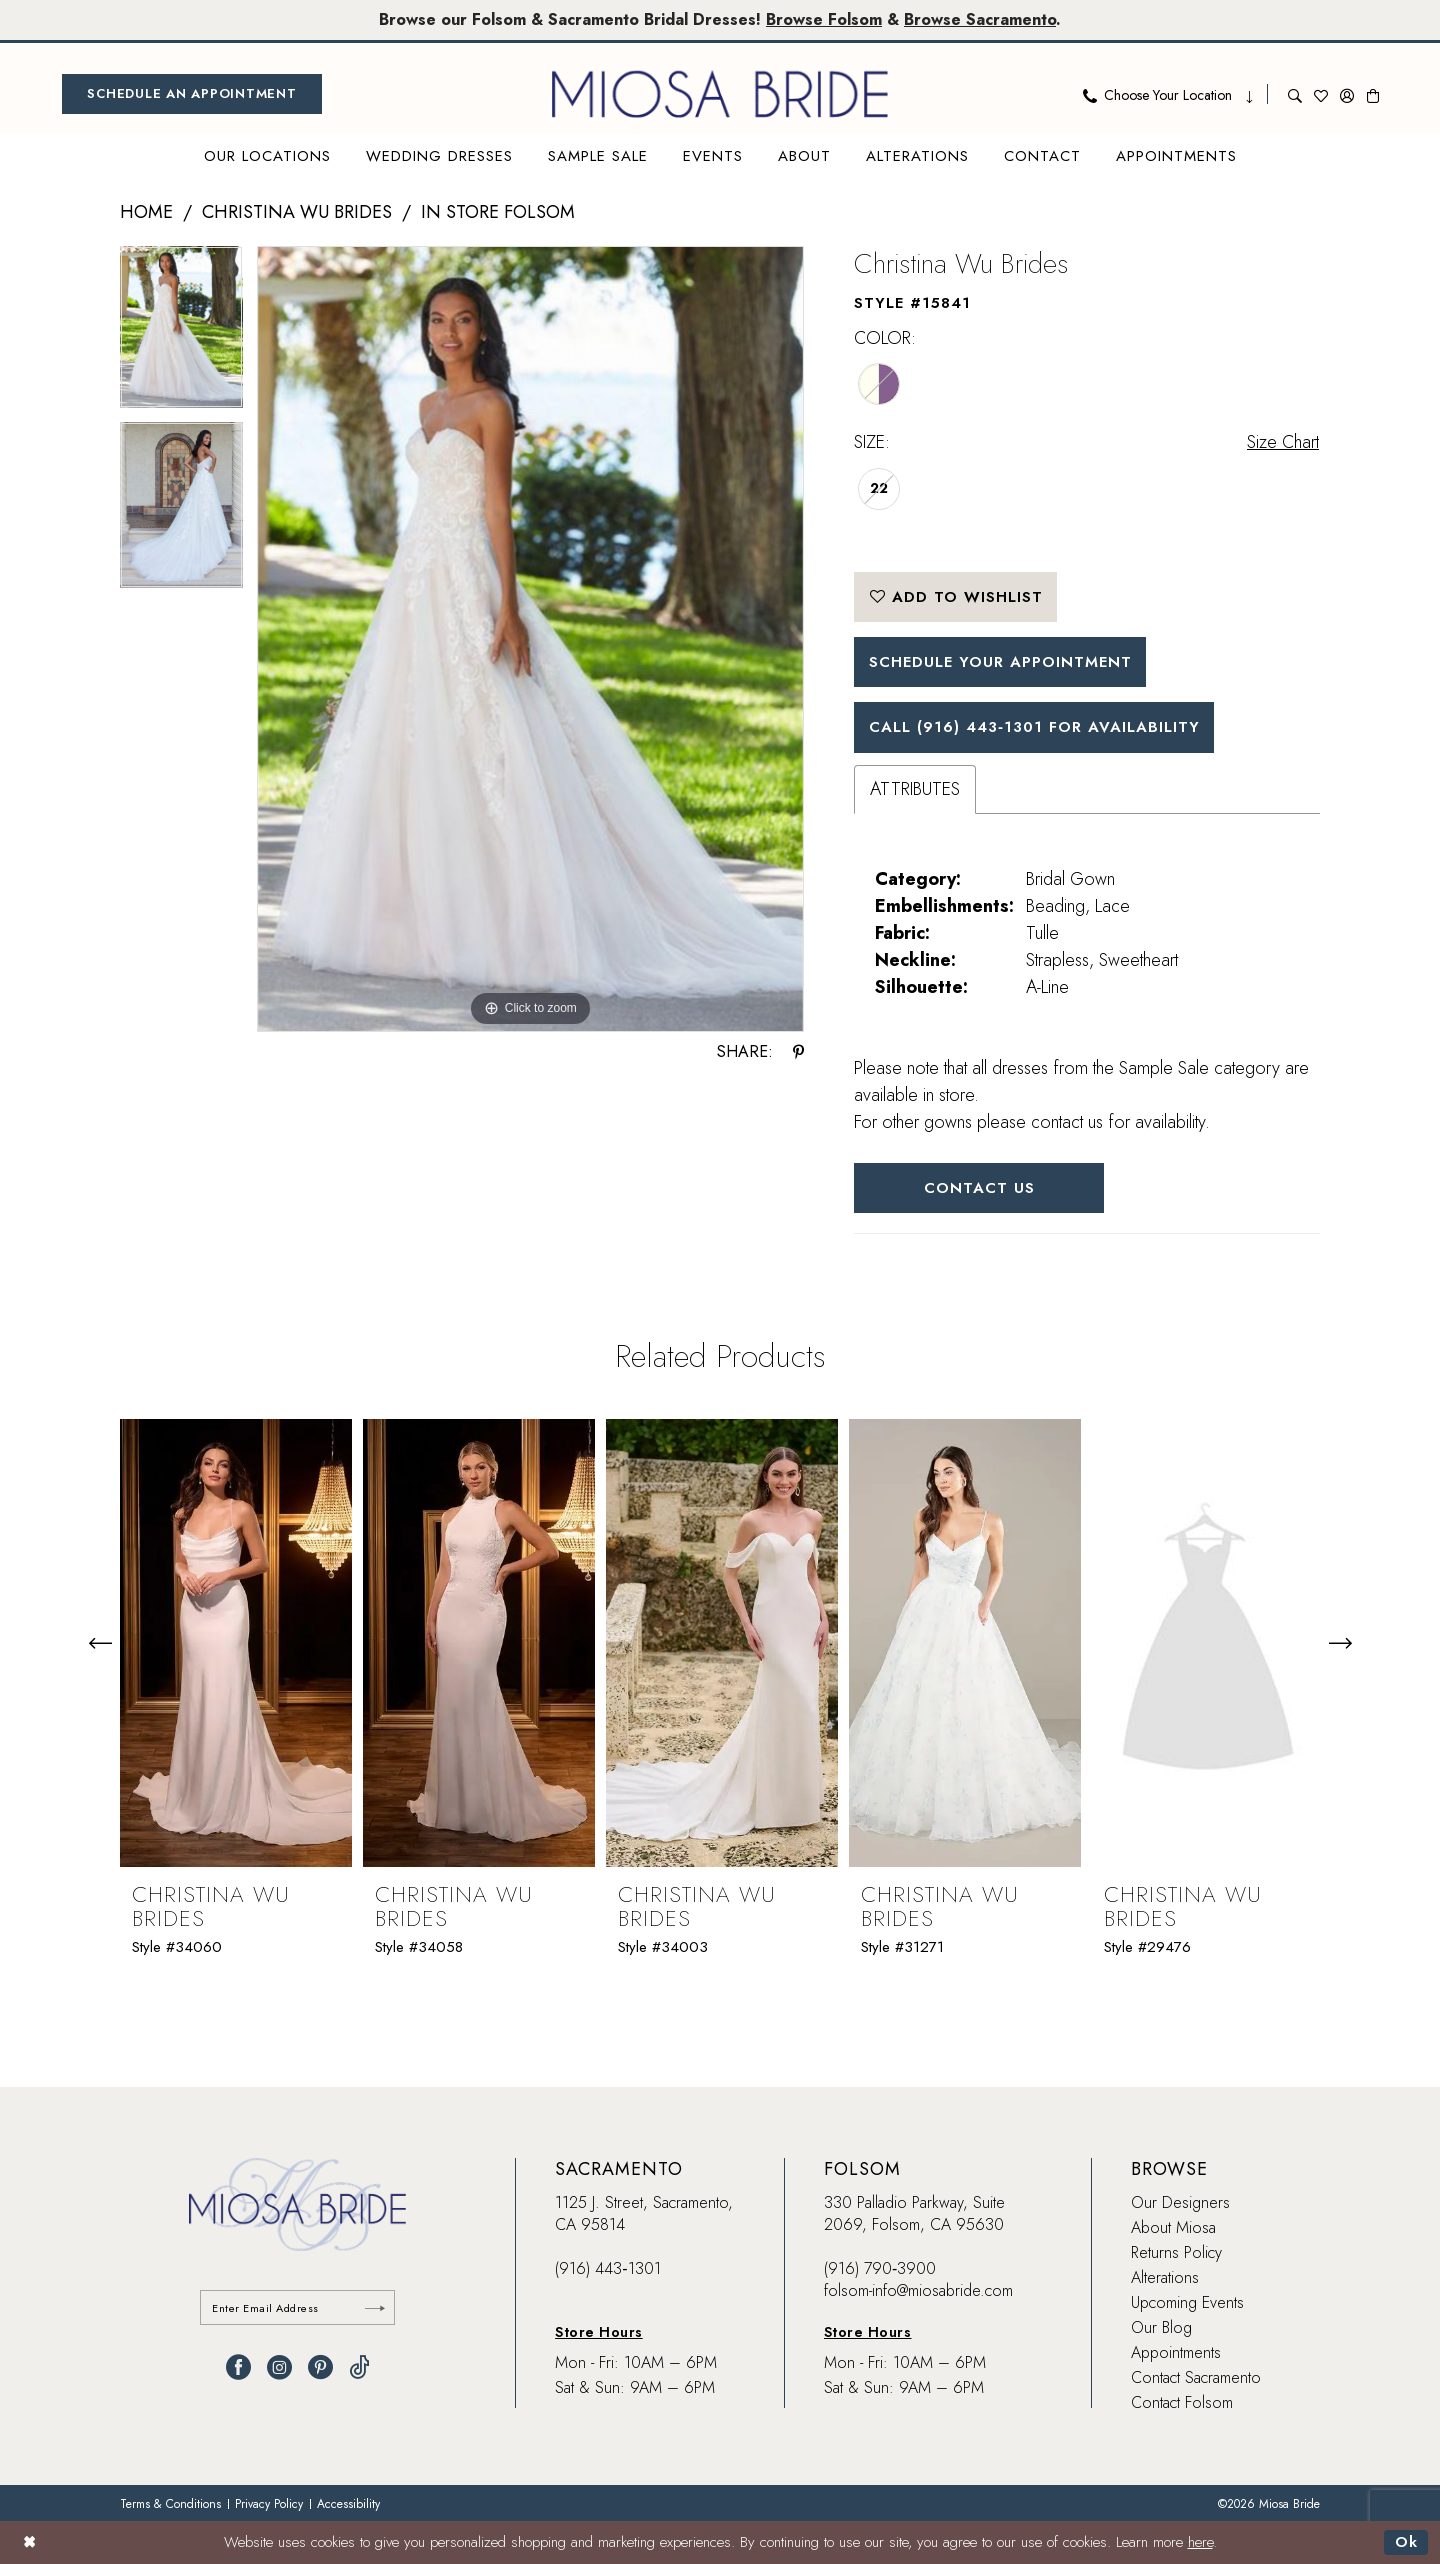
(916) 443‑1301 (607, 2268)
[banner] (720, 94)
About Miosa (1173, 2227)
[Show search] (1295, 94)
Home (146, 212)
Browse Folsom (824, 19)
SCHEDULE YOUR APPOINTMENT (1000, 662)
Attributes (915, 789)
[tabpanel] (181, 334)
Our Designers (1180, 2202)
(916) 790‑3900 (880, 2268)
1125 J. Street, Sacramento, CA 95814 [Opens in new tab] (644, 2213)
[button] (1347, 94)
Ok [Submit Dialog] (1406, 2543)
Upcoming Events (1187, 2302)
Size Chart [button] (1283, 442)
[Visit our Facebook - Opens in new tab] (238, 2367)
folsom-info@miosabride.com (918, 2290)
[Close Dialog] (29, 2542)
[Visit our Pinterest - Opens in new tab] (320, 2367)
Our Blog (1161, 2327)
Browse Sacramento (980, 19)
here (1200, 2543)
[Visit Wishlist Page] (1321, 94)
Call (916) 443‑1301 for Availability (1034, 727)
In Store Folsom (498, 212)
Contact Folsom (1182, 2402)
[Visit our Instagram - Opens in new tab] (279, 2367)
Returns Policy (1176, 2252)
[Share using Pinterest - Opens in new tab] (798, 1052)
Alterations (1165, 2277)
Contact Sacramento (1196, 2377)
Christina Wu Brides (297, 212)
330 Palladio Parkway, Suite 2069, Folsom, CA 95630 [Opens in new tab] (914, 2213)
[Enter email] (297, 2307)
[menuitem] (192, 94)
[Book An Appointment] (192, 94)
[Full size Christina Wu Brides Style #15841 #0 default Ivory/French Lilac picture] (530, 639)
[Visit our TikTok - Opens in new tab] (359, 2367)
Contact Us (979, 1188)
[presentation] (236, 1643)
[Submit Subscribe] (375, 2307)
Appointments (1176, 2352)
